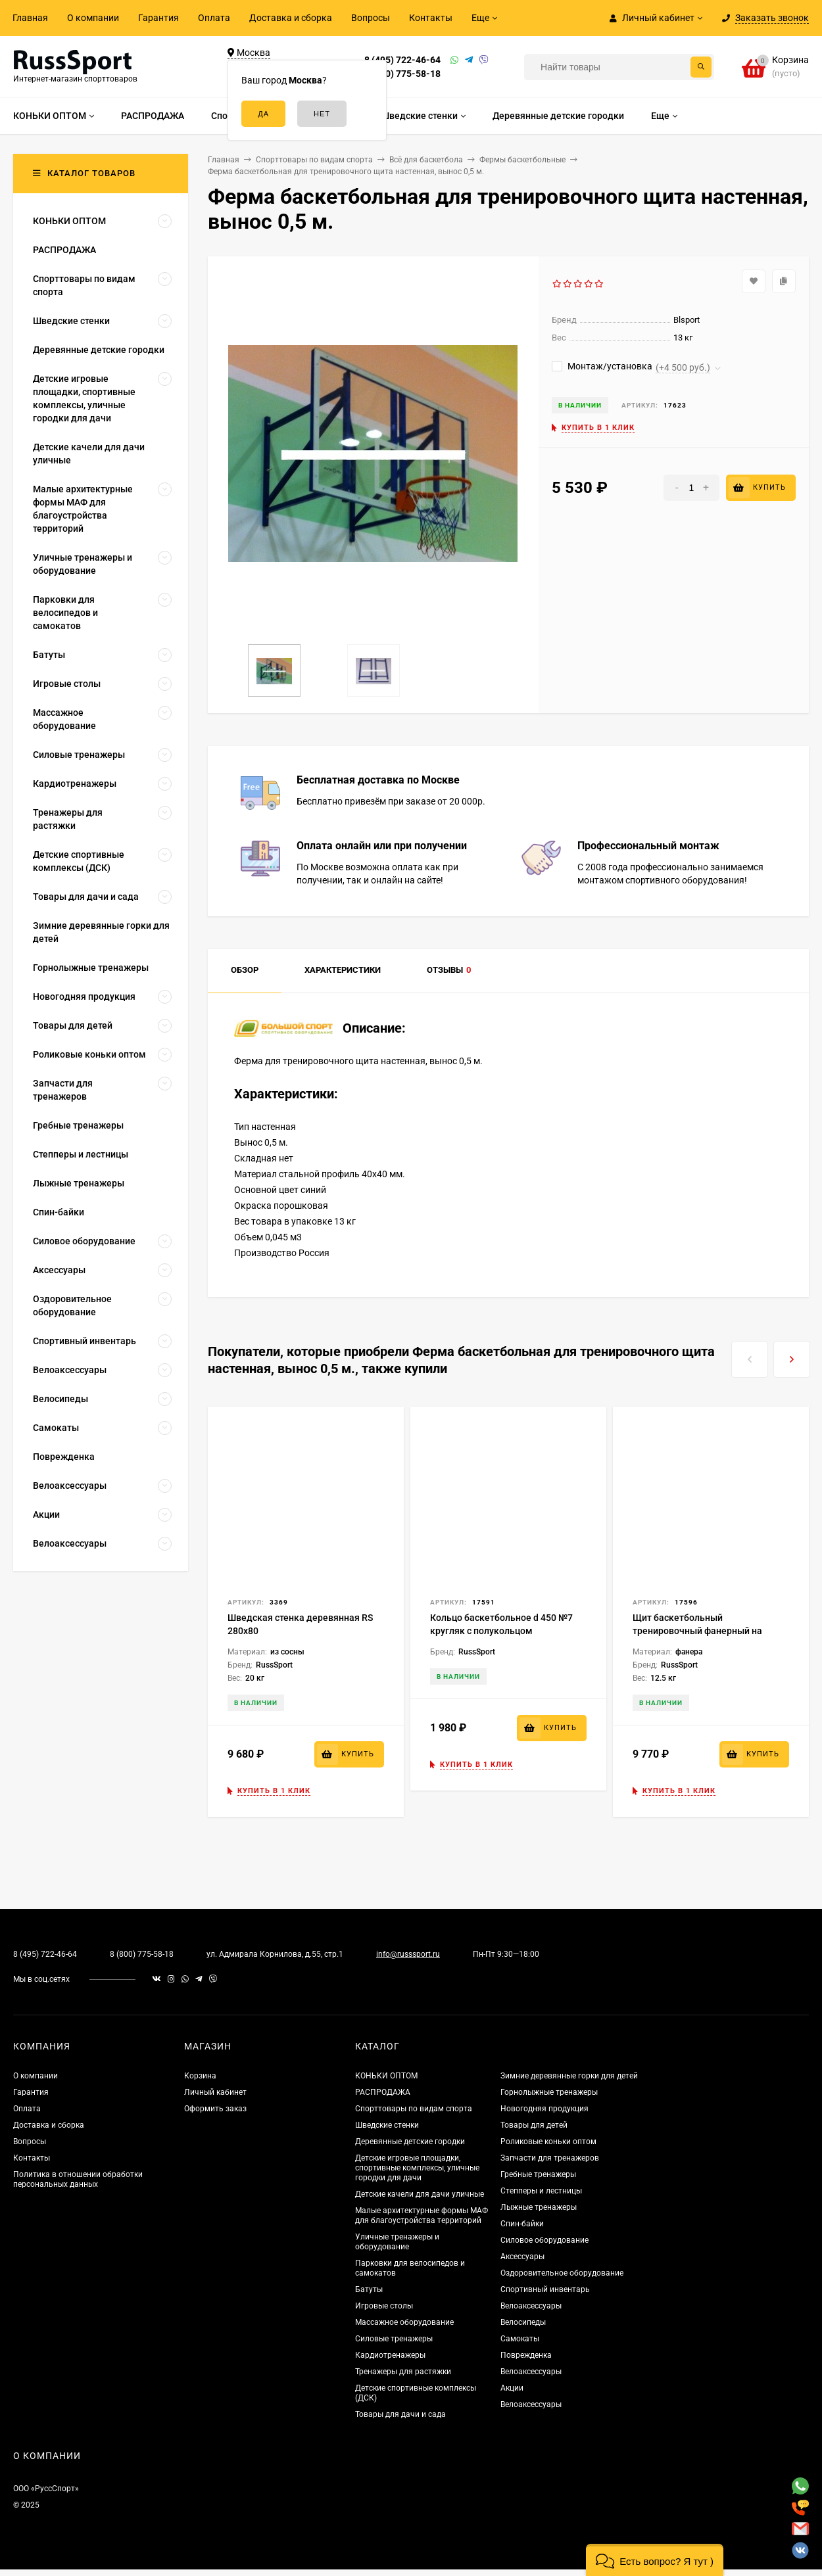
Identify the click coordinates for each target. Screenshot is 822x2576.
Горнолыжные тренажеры (549, 2092)
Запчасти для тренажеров (549, 2158)
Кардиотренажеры (390, 2355)
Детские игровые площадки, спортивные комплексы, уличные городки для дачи (417, 2167)
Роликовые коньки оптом (548, 2141)
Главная (30, 17)
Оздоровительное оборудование (561, 2273)
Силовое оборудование (544, 2240)
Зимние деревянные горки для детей (569, 2075)
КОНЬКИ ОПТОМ (386, 2075)
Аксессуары (522, 2256)
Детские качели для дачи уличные (419, 2194)
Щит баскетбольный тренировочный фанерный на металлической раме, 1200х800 (702, 1630)
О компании (93, 17)
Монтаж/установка (602, 366)
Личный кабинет (215, 2092)
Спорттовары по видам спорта (413, 2108)
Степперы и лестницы (541, 2190)
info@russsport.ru (408, 1954)
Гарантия (158, 17)
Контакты (430, 17)
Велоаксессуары (531, 2305)
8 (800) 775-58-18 (402, 73)
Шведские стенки (387, 2125)
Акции (511, 2388)
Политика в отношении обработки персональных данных (78, 2179)
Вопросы (370, 17)
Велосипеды (523, 2322)
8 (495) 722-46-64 (402, 60)
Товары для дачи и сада (400, 2414)
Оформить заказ (215, 2108)
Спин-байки (522, 2223)
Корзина (200, 2075)
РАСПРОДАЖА (382, 2092)
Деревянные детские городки (410, 2141)
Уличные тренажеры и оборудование (397, 2241)
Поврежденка (526, 2355)
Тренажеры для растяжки (403, 2371)
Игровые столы (384, 2305)
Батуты (369, 2289)
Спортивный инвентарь (545, 2289)
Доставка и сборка (290, 17)
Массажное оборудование (404, 2322)
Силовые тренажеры (394, 2338)
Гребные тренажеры (538, 2174)
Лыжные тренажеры (538, 2207)
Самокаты (519, 2338)
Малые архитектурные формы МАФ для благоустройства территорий (421, 2215)
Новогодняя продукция (544, 2108)
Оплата (214, 17)
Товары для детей (534, 2125)
